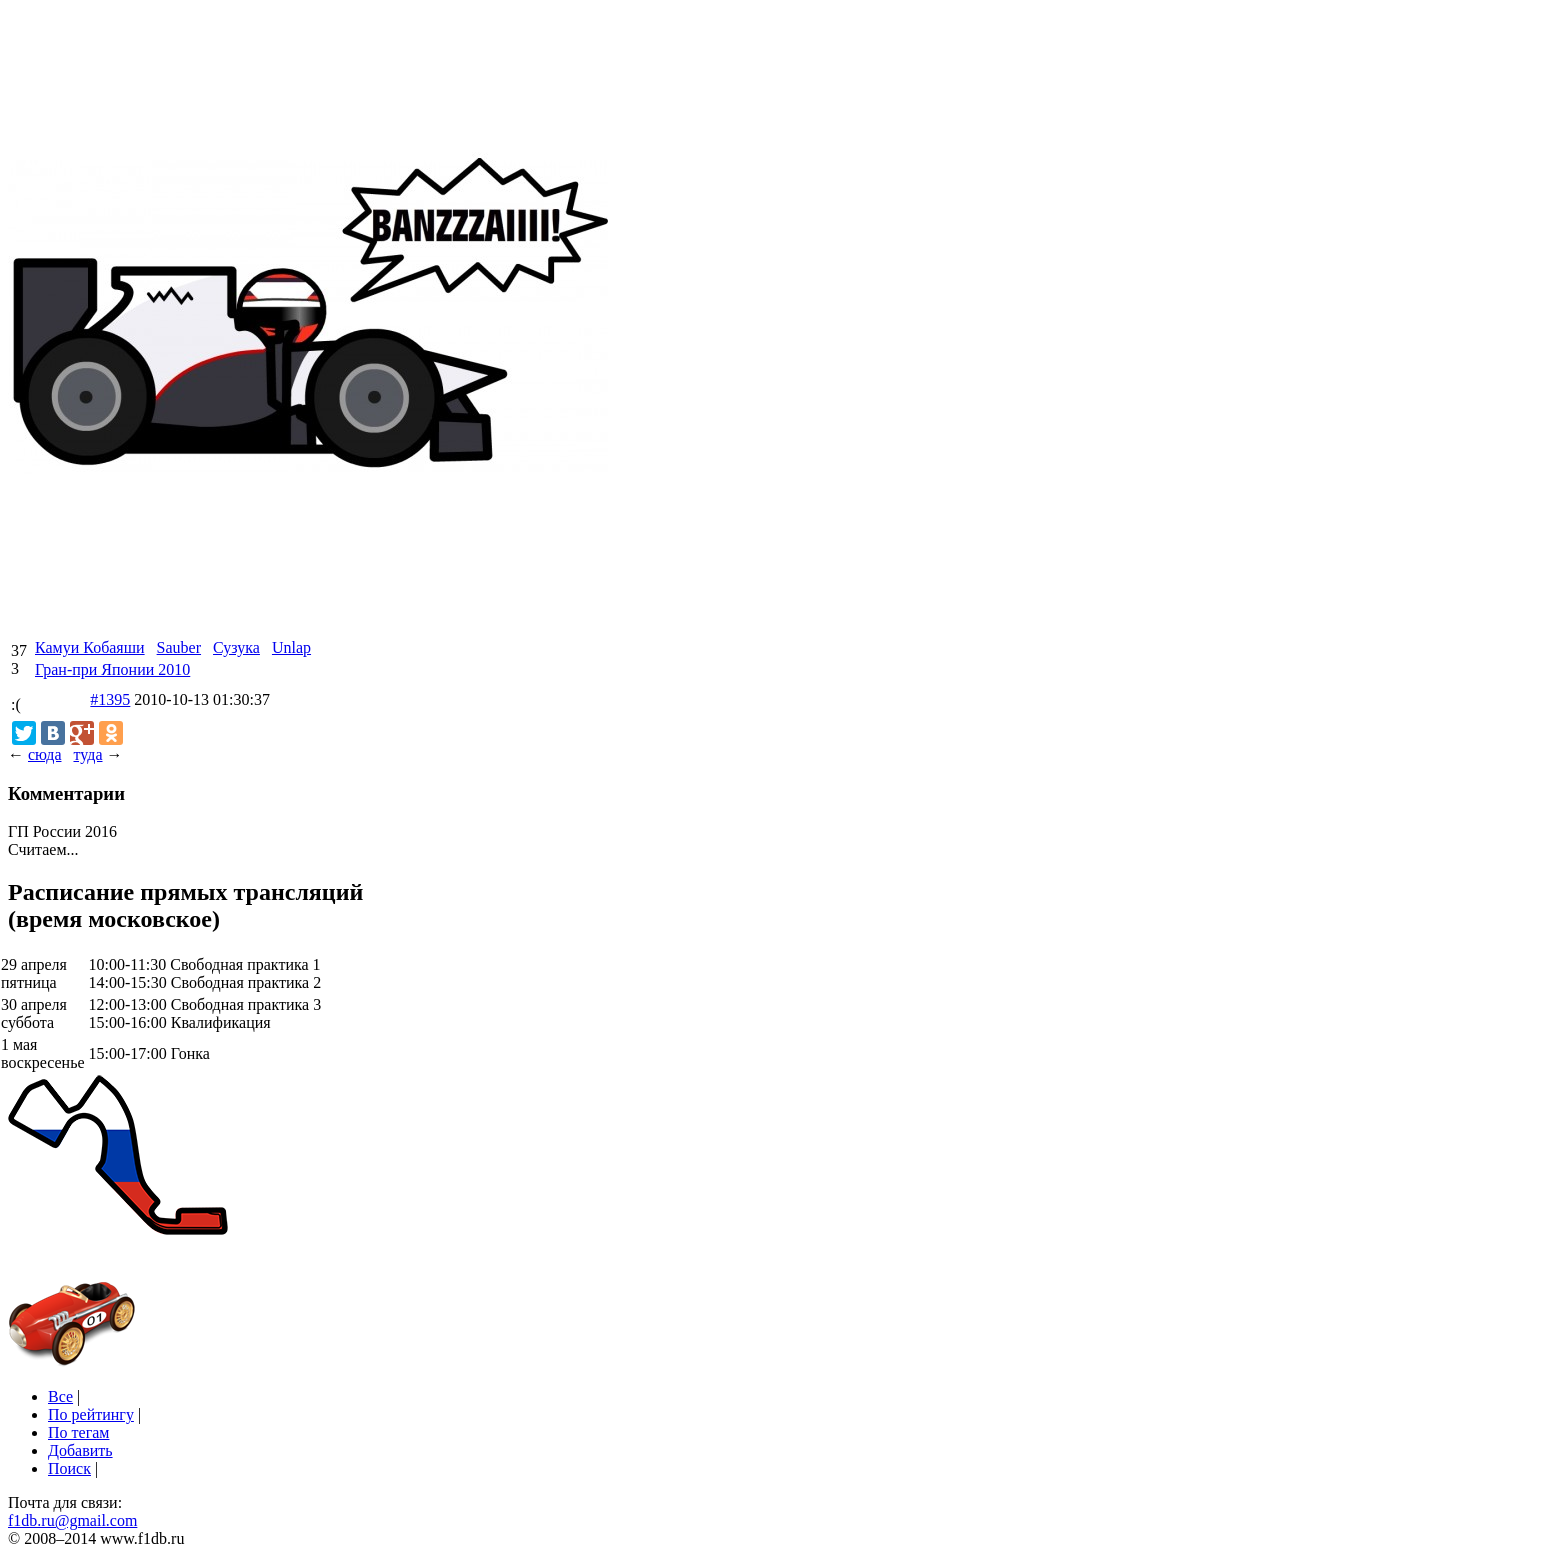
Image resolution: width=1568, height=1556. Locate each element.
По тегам (78, 1432)
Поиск (69, 1468)
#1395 (110, 699)
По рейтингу (91, 1414)
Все (60, 1396)
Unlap (291, 647)
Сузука (236, 647)
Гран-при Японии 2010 (112, 669)
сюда (44, 754)
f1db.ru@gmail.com (72, 1520)
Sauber (179, 647)
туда (87, 754)
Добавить (80, 1450)
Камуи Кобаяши (90, 647)
